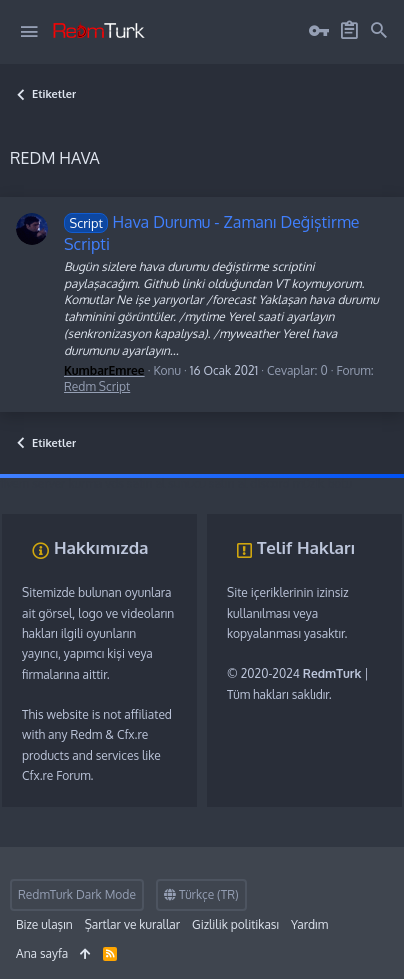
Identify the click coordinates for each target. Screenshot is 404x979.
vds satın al (135, 483)
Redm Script (97, 386)
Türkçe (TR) (201, 894)
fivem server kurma (51, 483)
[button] (29, 32)
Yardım (309, 924)
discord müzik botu (301, 483)
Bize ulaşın (44, 924)
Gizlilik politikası (235, 924)
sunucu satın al (207, 483)
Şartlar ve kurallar (132, 924)
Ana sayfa (42, 953)
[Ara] (379, 31)
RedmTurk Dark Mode (77, 894)
